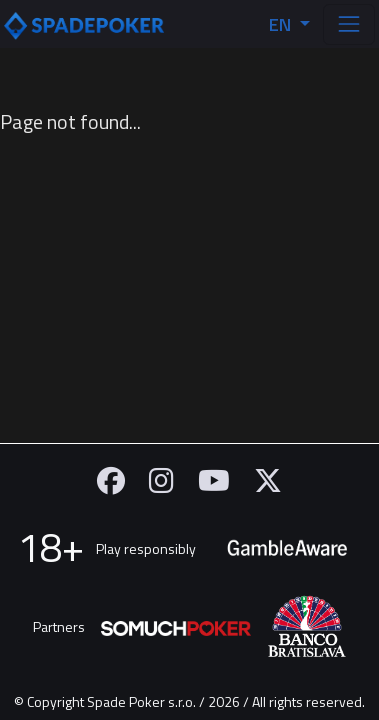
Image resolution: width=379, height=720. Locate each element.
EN (282, 24)
